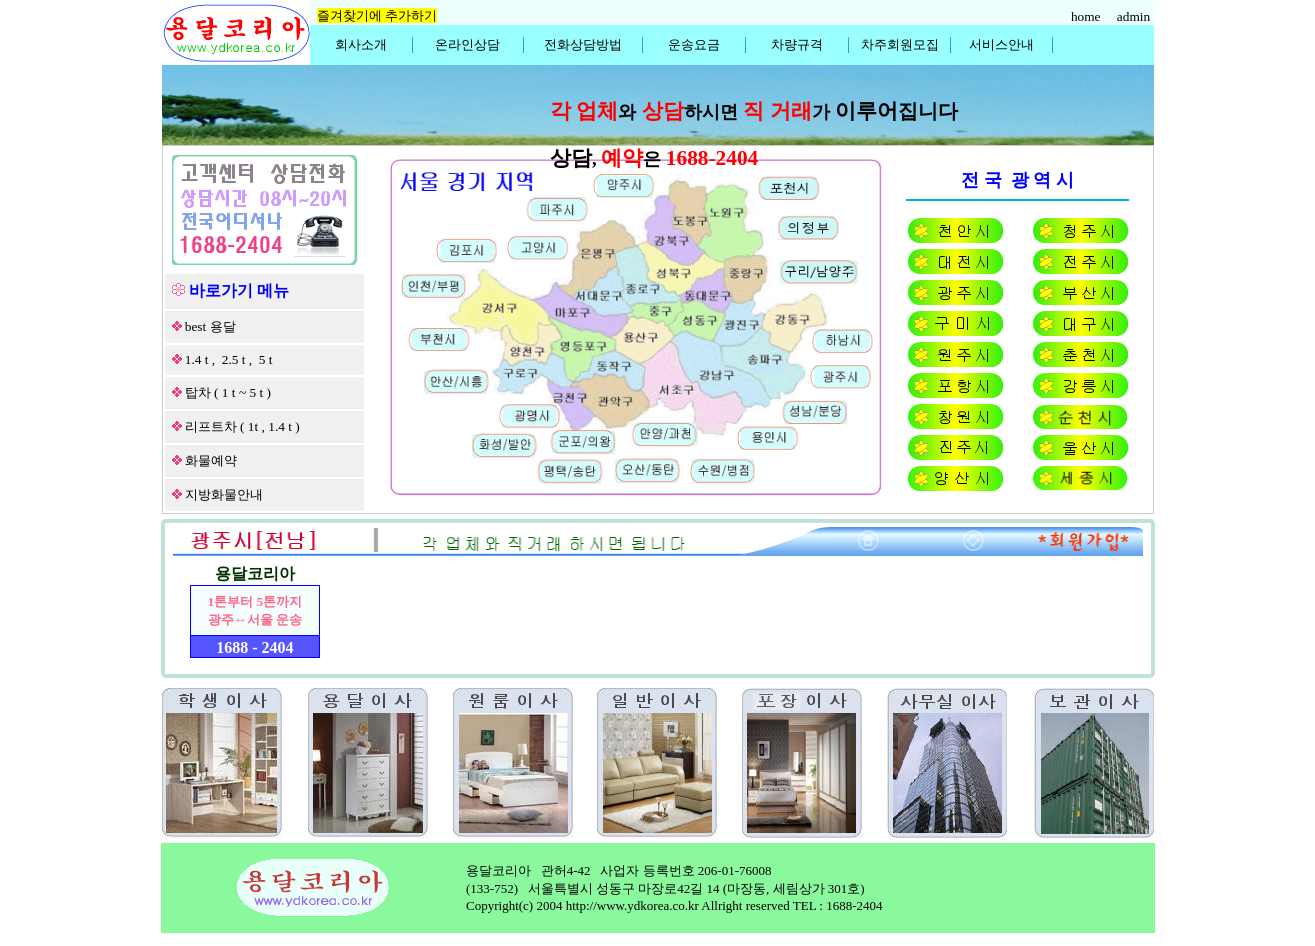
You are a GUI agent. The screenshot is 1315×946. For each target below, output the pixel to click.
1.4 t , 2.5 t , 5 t (229, 359)
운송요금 (694, 44)
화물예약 (211, 460)
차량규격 (797, 44)
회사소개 (361, 44)
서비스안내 (1001, 44)
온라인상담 (467, 44)
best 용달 (210, 326)
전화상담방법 (583, 44)
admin (1135, 16)
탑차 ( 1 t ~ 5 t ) (228, 392)
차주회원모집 (900, 44)
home (1087, 16)
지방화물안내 (224, 494)
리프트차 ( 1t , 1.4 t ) (242, 426)
